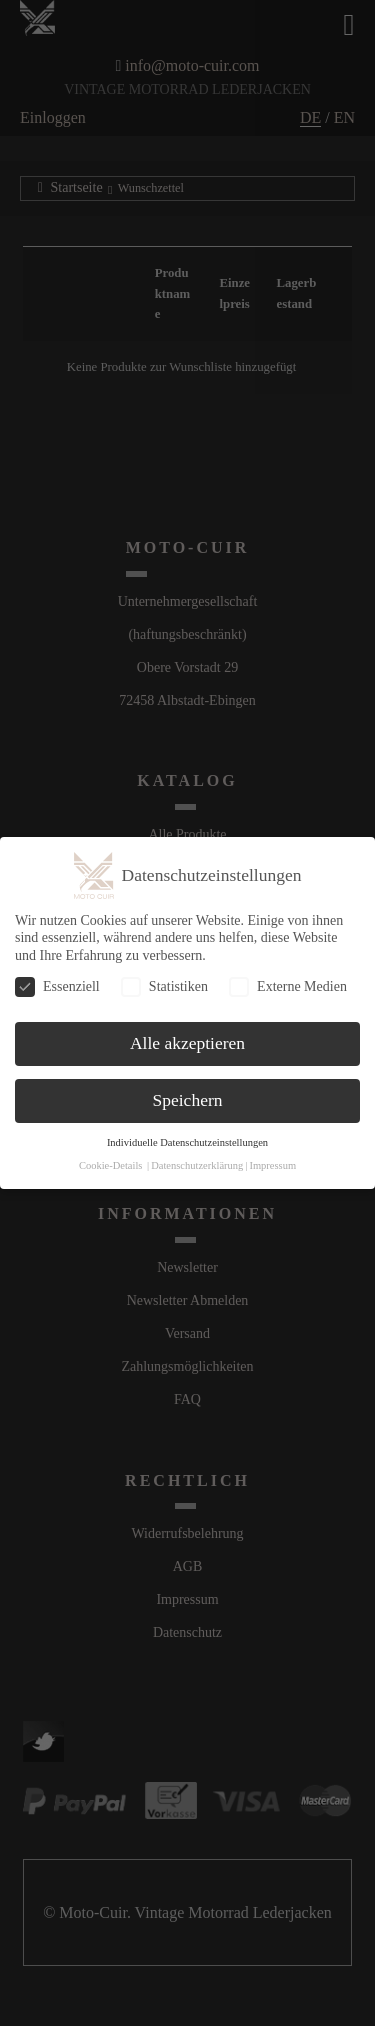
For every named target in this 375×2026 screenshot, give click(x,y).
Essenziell (57, 986)
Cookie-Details (111, 1165)
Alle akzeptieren (187, 1043)
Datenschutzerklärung (197, 1165)
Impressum (272, 1165)
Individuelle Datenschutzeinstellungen (187, 1142)
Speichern (188, 1100)
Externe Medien (288, 986)
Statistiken (164, 986)
